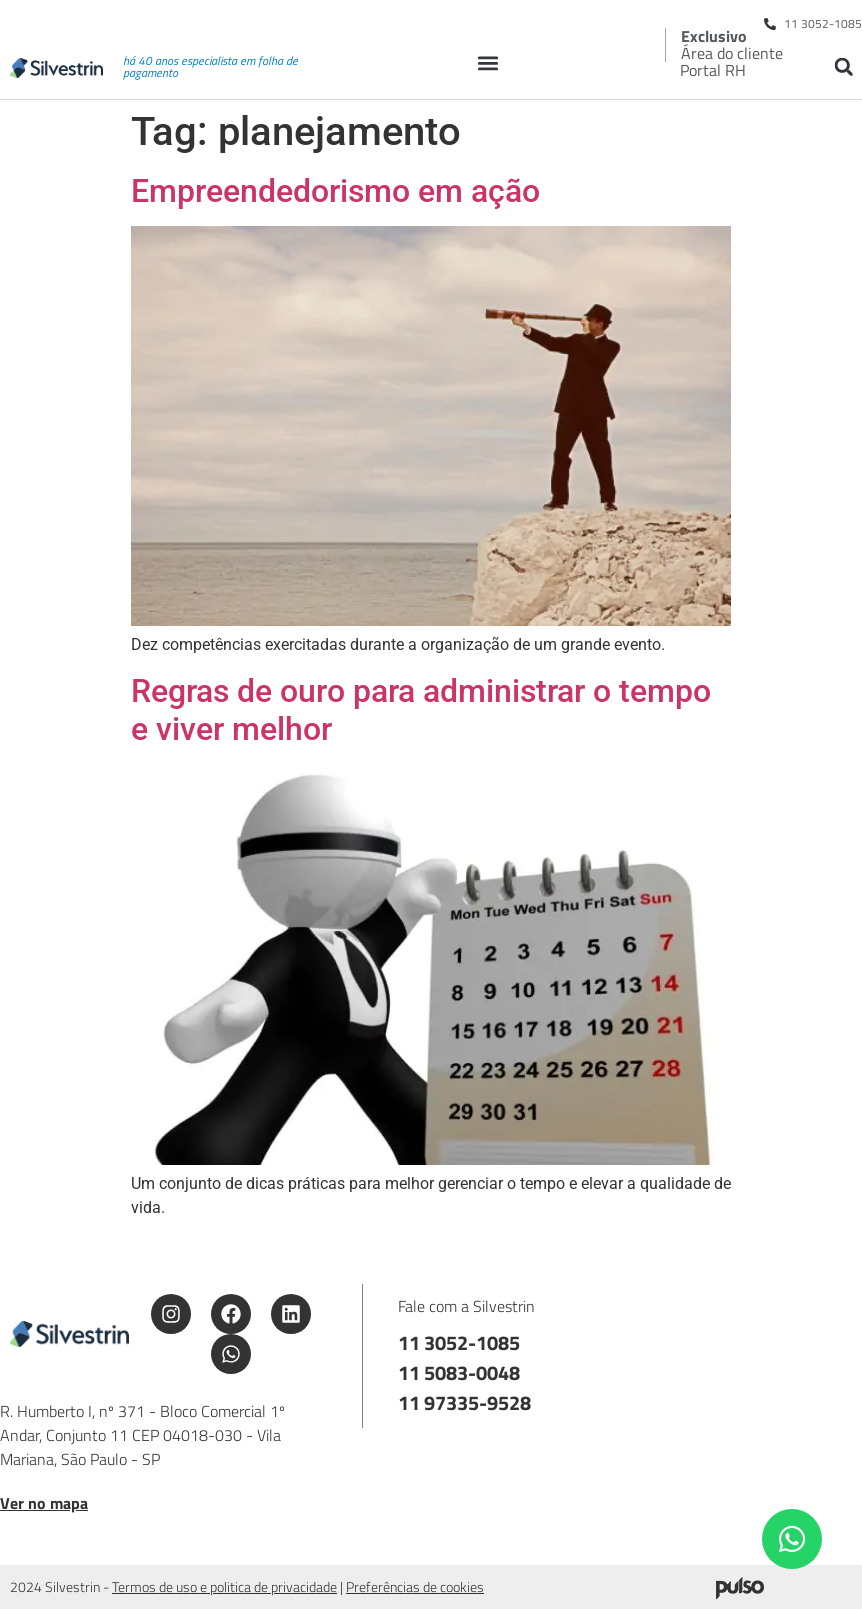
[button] (487, 62)
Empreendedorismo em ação (335, 191)
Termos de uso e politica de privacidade (224, 1586)
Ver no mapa (44, 1503)
